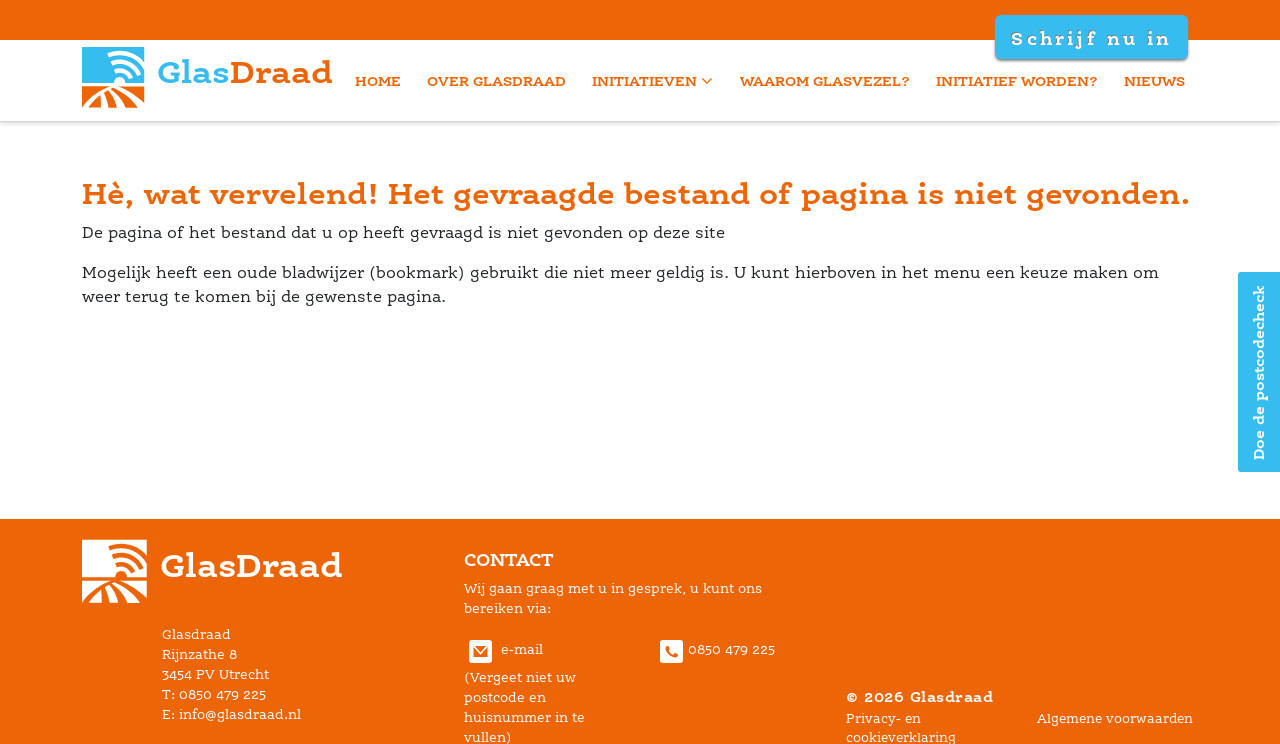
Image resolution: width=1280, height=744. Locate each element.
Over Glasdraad (496, 80)
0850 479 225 (715, 649)
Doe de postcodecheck (1258, 372)
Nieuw (1154, 80)
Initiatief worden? (1017, 80)
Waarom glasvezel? (825, 80)
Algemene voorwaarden (1115, 718)
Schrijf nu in (1091, 38)
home (378, 80)
